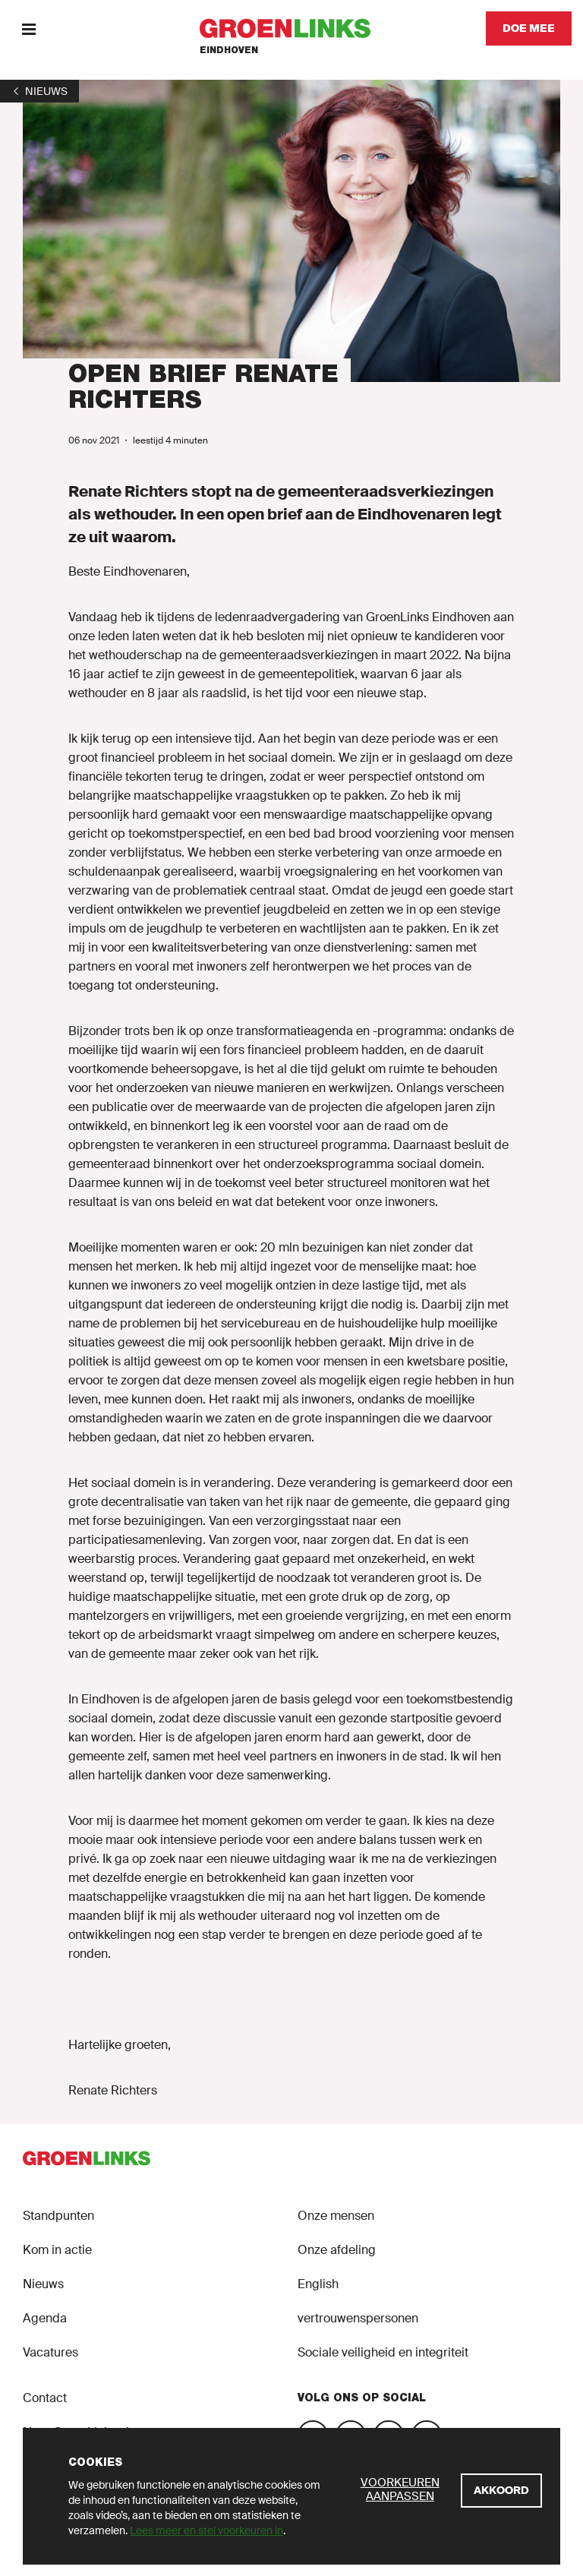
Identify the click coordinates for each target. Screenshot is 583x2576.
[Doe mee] (529, 28)
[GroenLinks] (292, 28)
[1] (39, 91)
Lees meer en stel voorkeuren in (206, 2530)
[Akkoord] (501, 2490)
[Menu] (28, 28)
